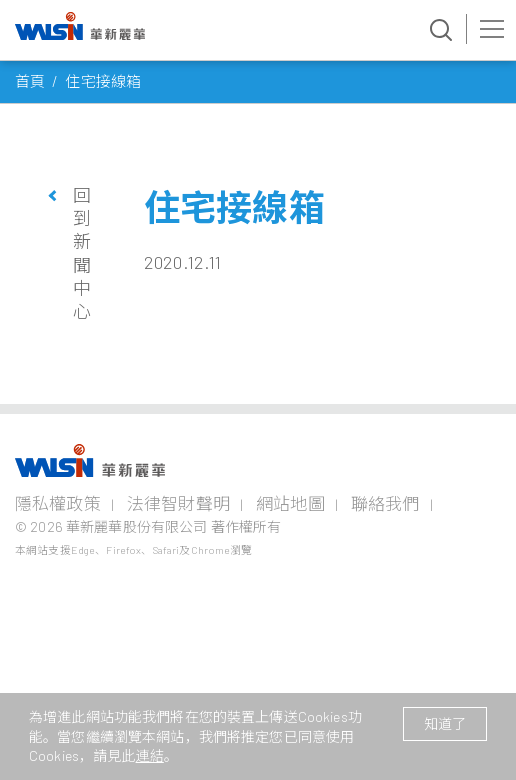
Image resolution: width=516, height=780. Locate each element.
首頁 (30, 81)
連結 (150, 755)
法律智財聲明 (178, 503)
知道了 (445, 723)
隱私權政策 (58, 503)
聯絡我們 (385, 503)
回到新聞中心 (82, 253)
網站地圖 (290, 503)
